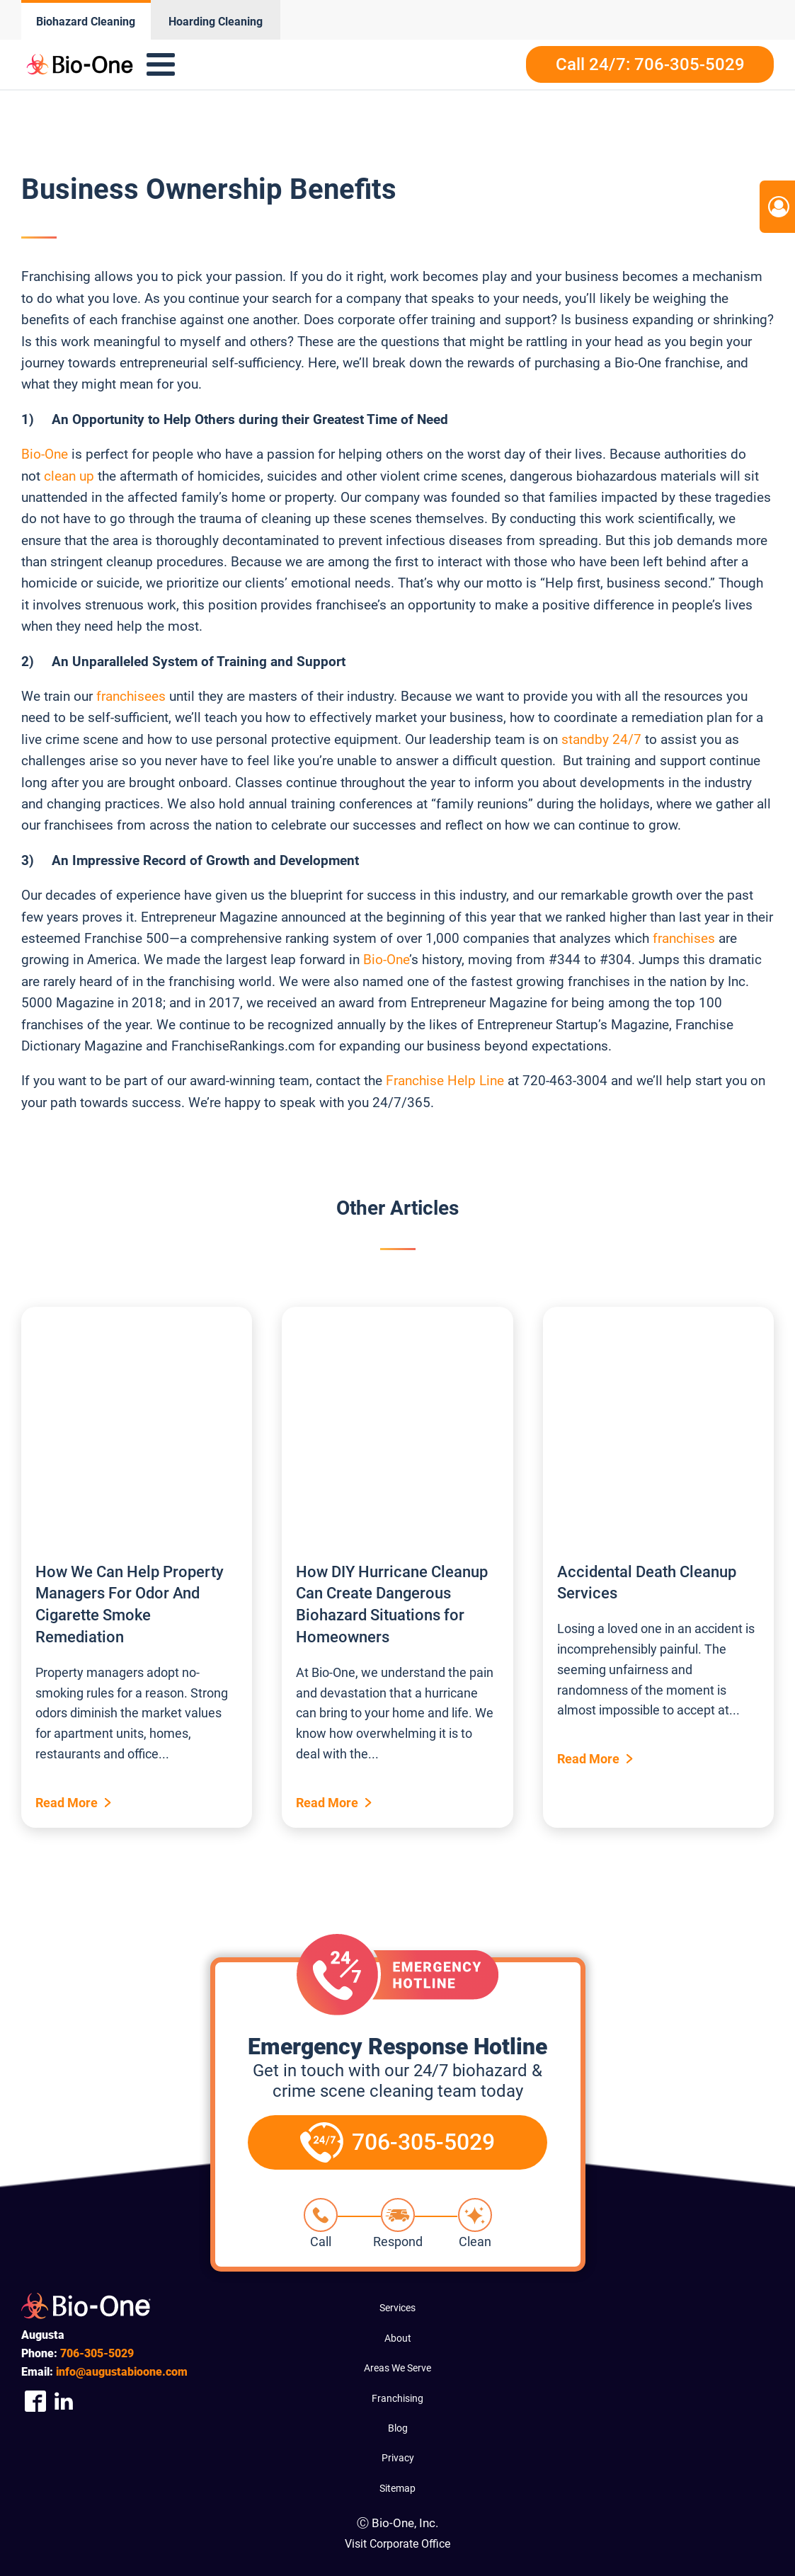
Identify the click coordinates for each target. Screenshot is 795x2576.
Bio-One (44, 454)
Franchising (397, 2398)
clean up (69, 476)
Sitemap (397, 2488)
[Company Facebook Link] (35, 2400)
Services (397, 2307)
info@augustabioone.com (122, 2371)
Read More (66, 1802)
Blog (398, 2428)
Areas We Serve (397, 2368)
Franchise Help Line (445, 1080)
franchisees (131, 696)
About (397, 2338)
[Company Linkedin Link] (63, 2400)
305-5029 (97, 2353)
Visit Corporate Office (397, 2544)
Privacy (398, 2457)
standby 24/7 (601, 739)
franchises (684, 938)
